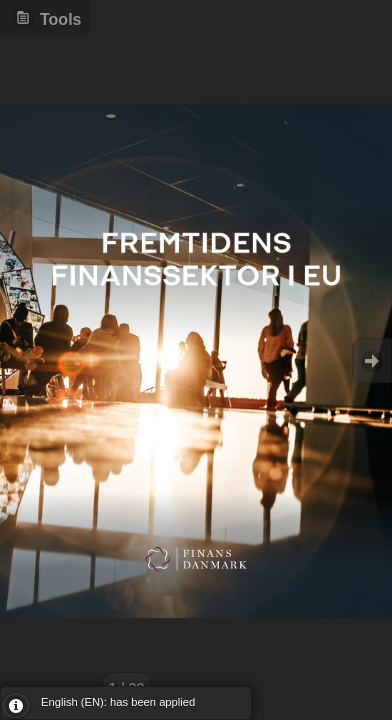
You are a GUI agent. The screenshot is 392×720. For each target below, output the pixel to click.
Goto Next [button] (372, 360)
